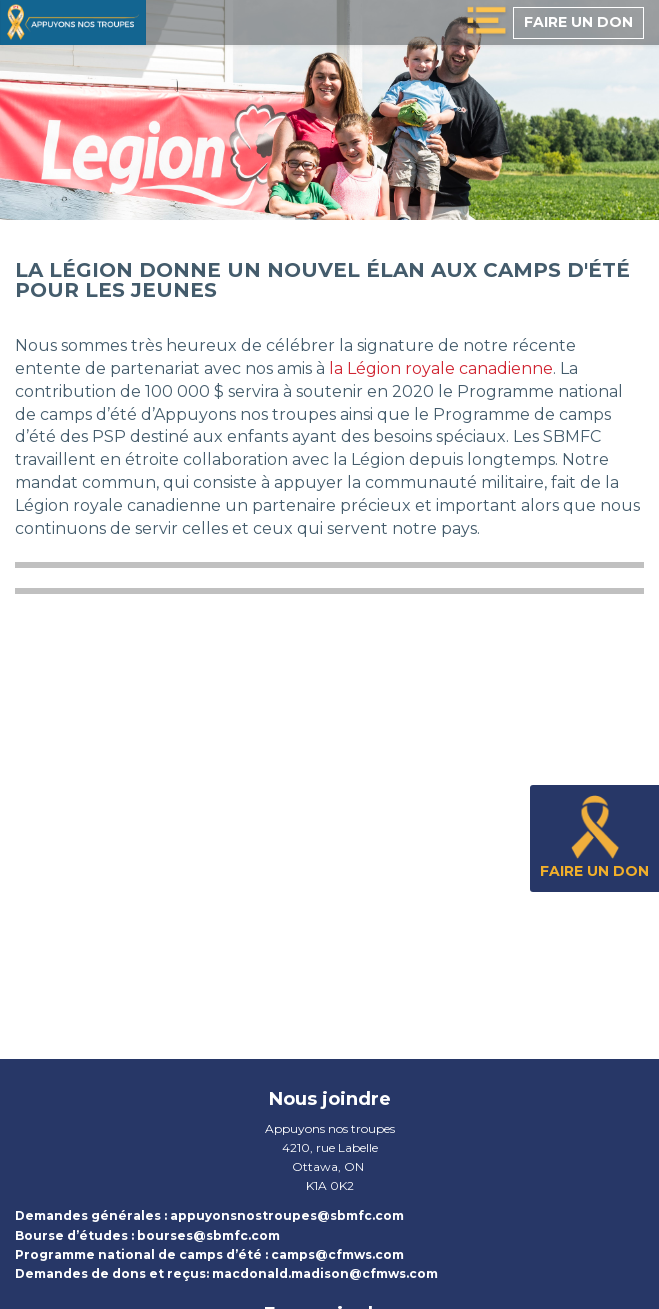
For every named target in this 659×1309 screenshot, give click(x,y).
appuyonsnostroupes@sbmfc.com (287, 1215)
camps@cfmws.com (337, 1254)
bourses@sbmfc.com (208, 1235)
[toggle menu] (486, 22)
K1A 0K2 (330, 1185)
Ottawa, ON (328, 1166)
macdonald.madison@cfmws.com (325, 1273)
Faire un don (578, 22)
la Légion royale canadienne (441, 368)
